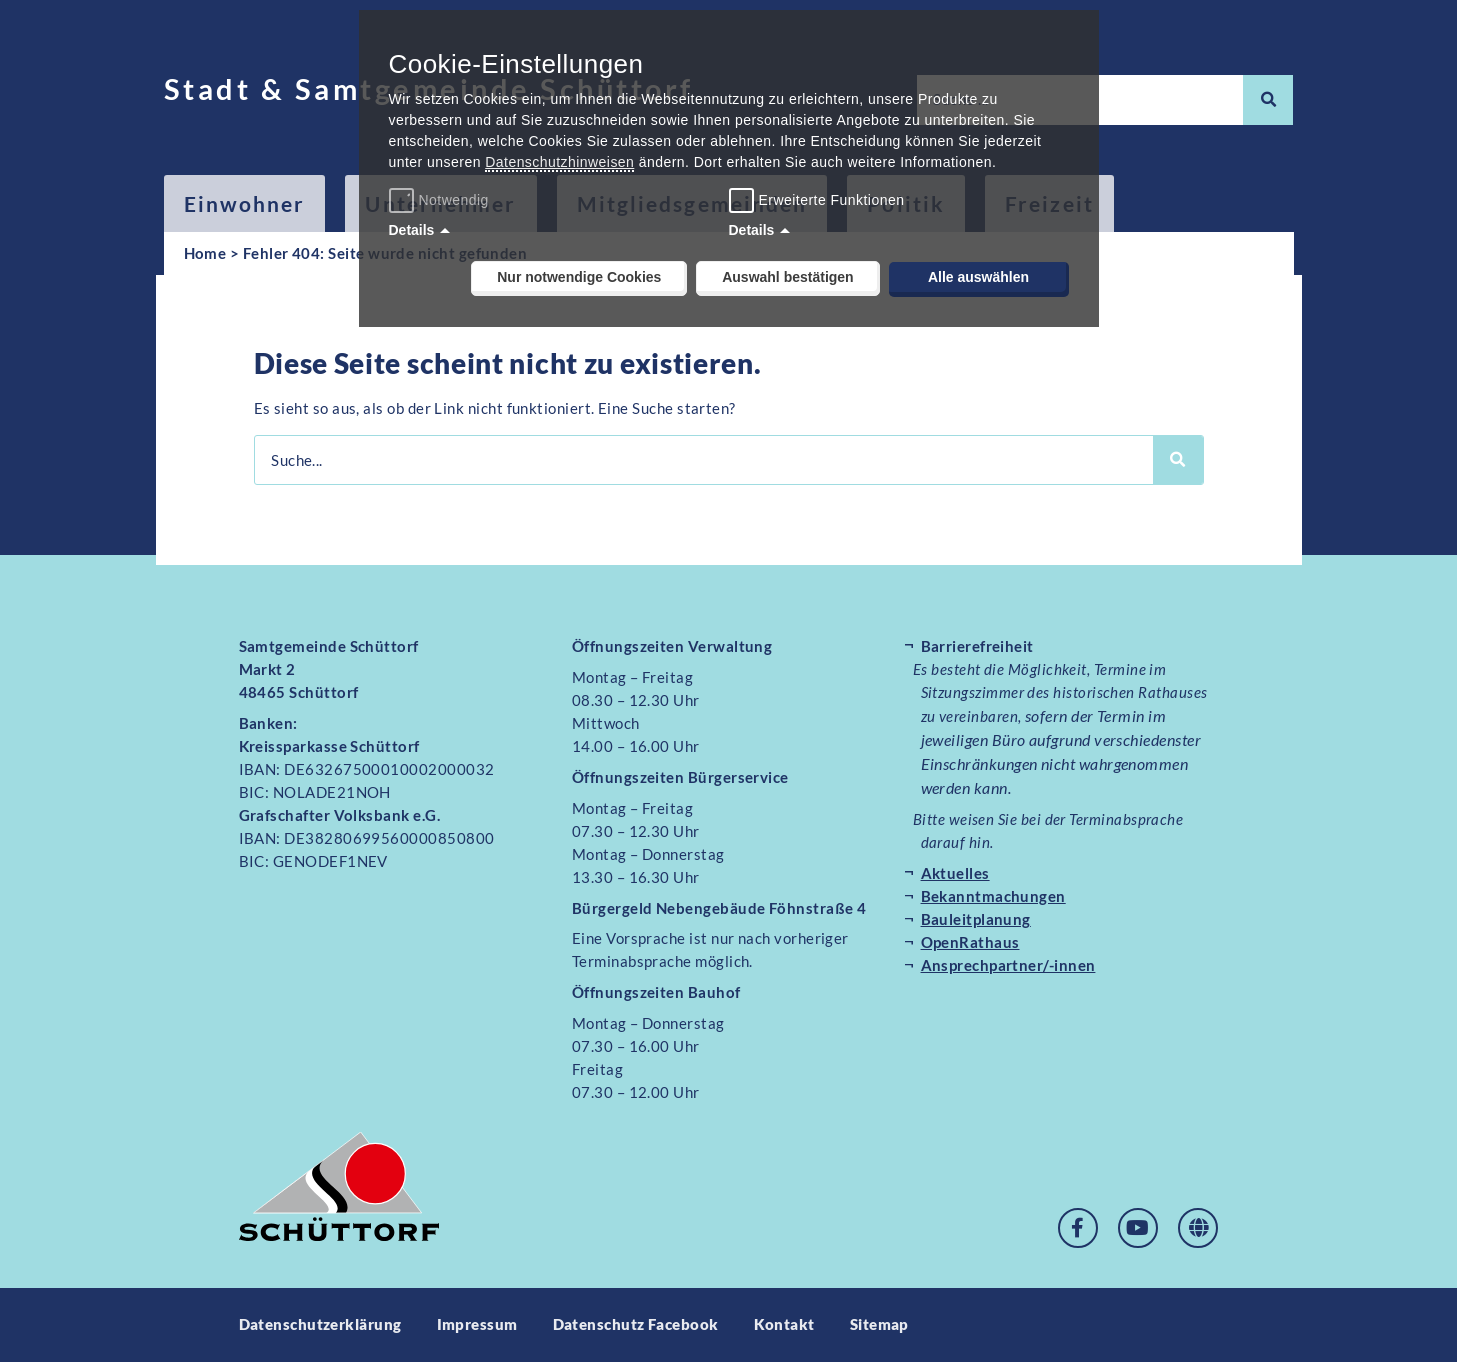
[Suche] (1268, 100)
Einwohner (245, 203)
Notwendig (441, 200)
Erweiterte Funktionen (832, 200)
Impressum (477, 1324)
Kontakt (784, 1324)
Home (205, 253)
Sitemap (879, 1324)
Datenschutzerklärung (320, 1324)
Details (412, 230)
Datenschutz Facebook (636, 1324)
